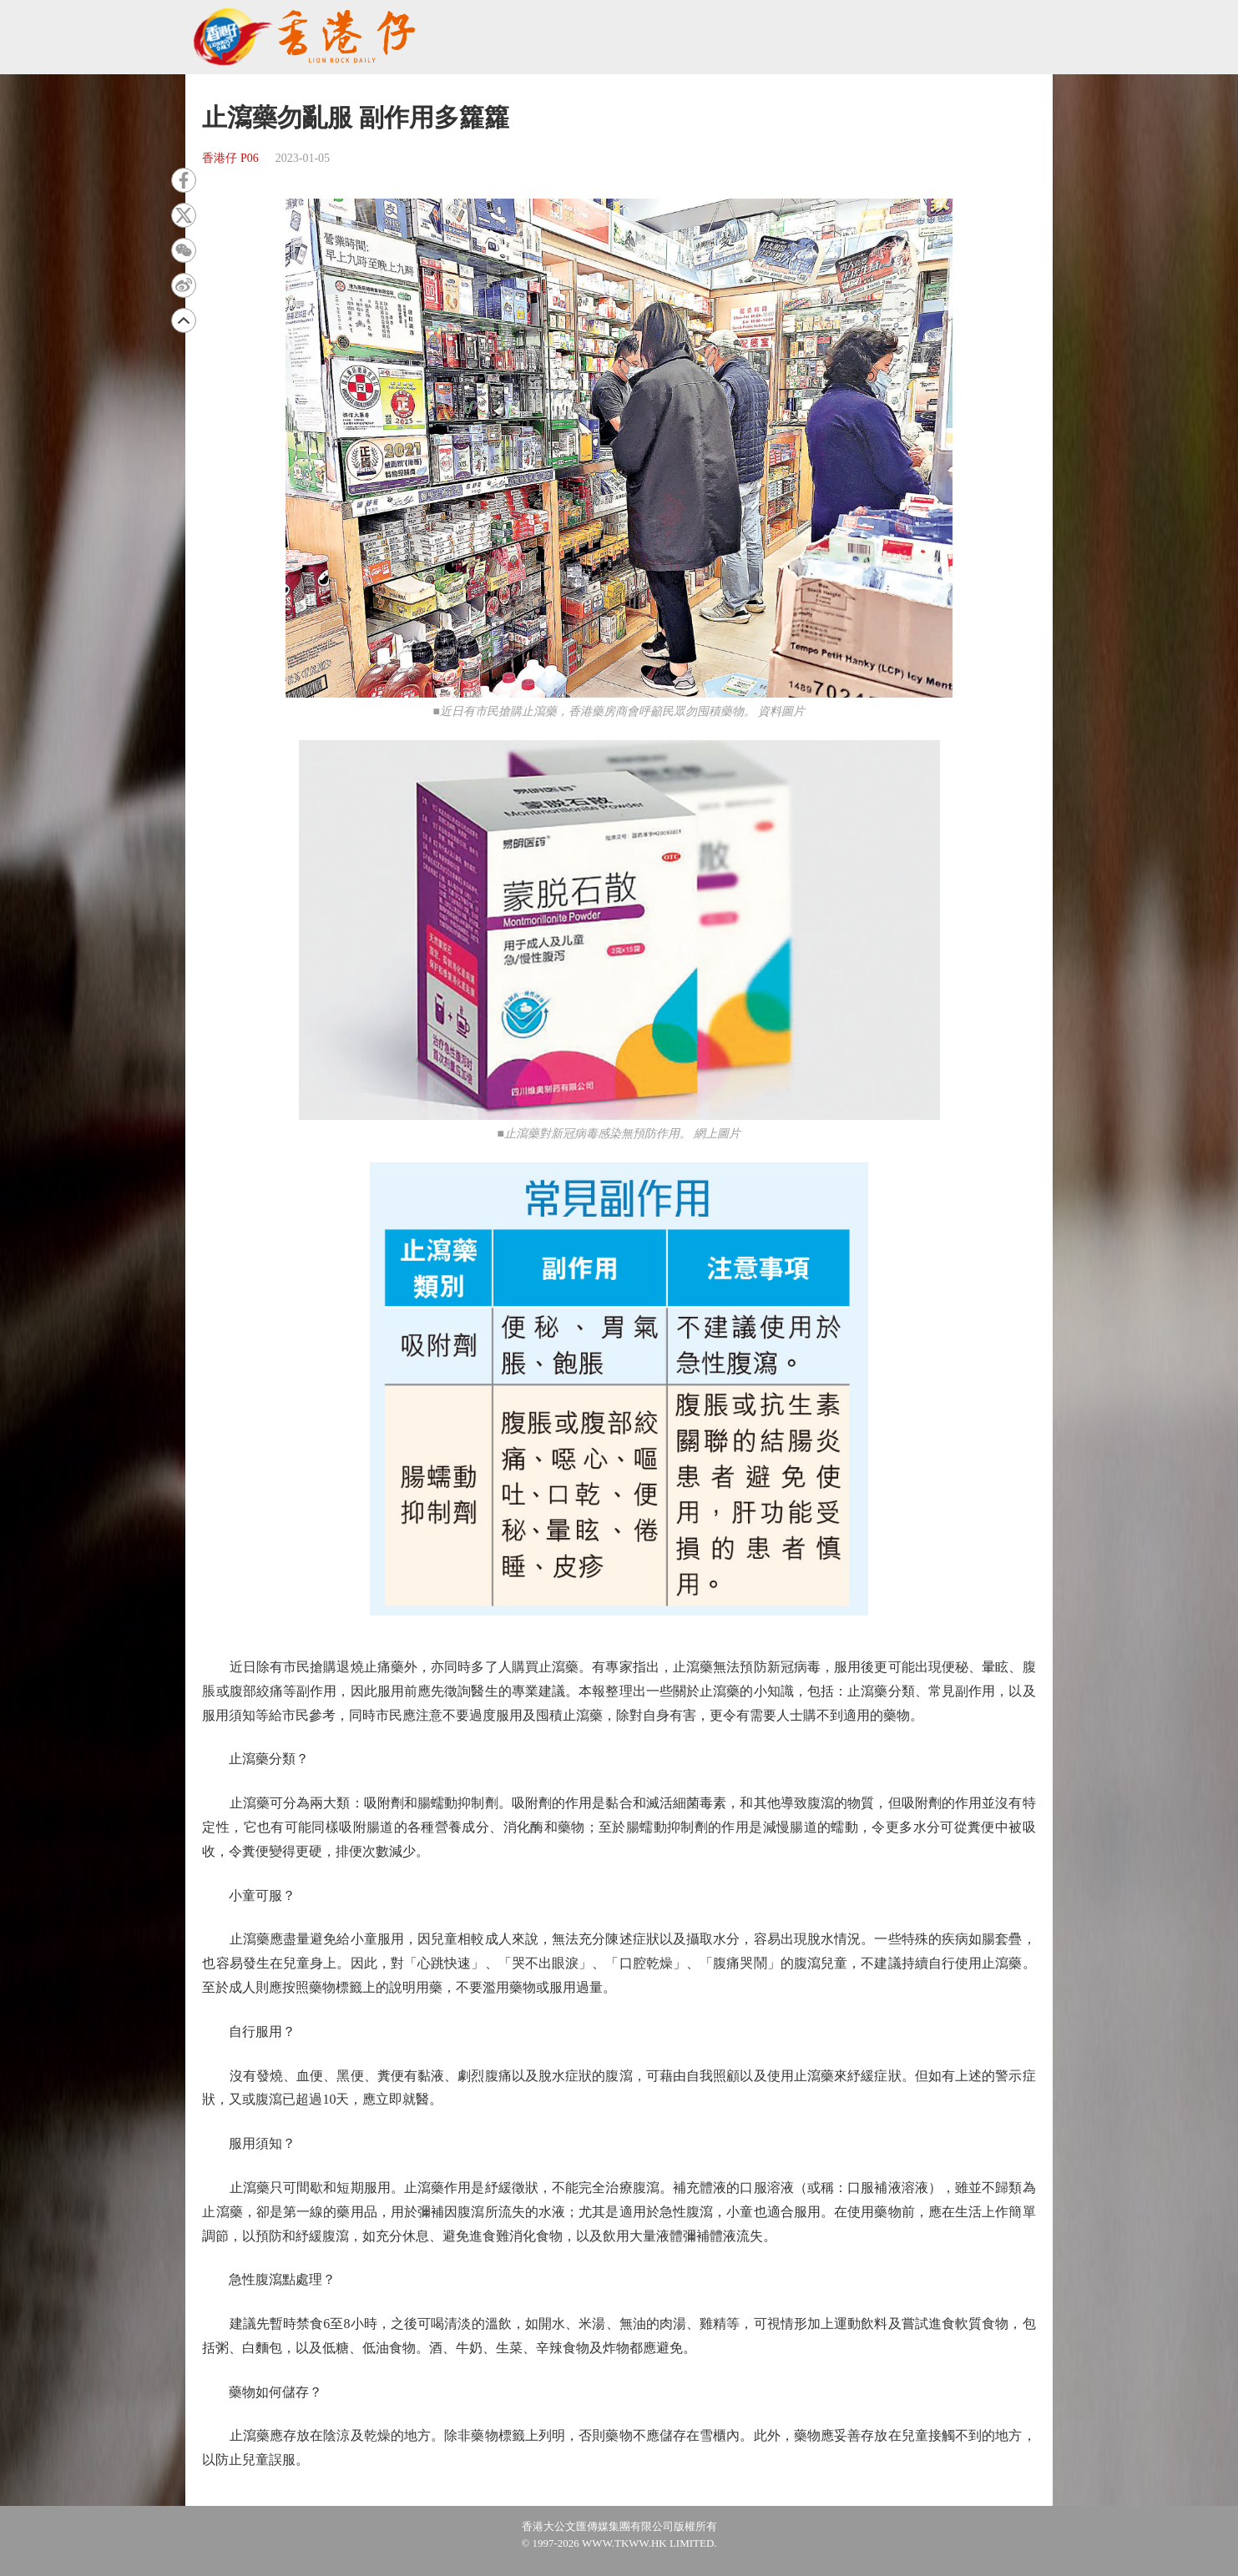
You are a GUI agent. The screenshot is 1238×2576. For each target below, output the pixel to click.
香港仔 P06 (230, 158)
